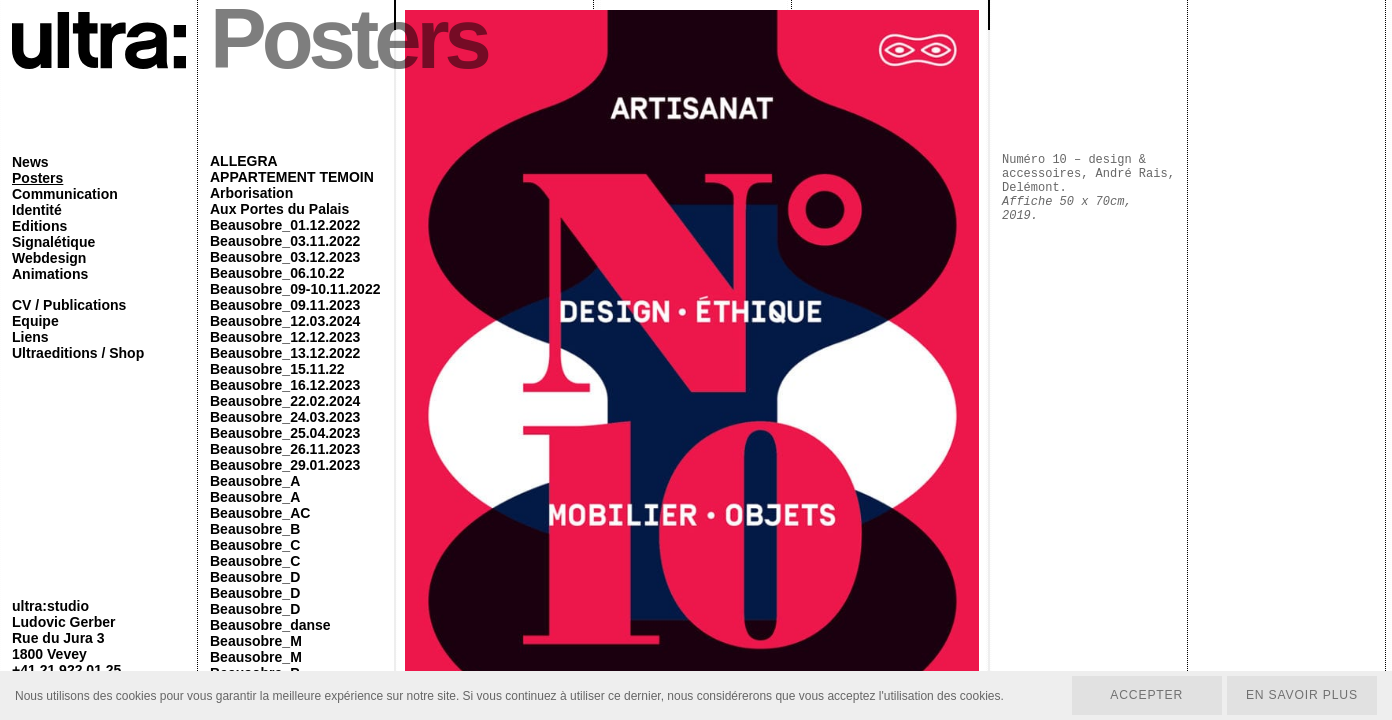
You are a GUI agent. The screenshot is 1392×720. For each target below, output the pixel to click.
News (30, 162)
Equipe (35, 321)
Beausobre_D (255, 577)
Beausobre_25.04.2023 (285, 433)
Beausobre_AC (260, 513)
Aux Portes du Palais (279, 209)
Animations (50, 274)
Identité (37, 210)
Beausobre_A (255, 481)
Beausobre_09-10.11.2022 (295, 289)
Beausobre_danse (270, 625)
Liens (30, 337)
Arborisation (251, 193)
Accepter (1143, 695)
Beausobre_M (256, 641)
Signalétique (53, 242)
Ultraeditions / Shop (78, 353)
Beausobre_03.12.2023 (285, 257)
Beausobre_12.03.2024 (285, 321)
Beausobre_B (255, 529)
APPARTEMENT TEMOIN (292, 177)
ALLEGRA (244, 161)
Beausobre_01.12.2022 (285, 225)
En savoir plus (1300, 695)
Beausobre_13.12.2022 (285, 353)
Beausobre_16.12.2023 (285, 385)
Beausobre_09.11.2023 (285, 305)
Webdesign (49, 258)
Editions (39, 226)
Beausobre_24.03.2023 (285, 417)
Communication (65, 194)
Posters (37, 178)
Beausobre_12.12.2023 (285, 337)
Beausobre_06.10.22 (277, 273)
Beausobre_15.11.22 (277, 369)
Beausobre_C (255, 545)
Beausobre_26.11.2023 (285, 449)
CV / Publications (69, 305)
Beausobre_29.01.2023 (285, 465)
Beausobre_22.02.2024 (285, 401)
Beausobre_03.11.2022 (285, 241)
